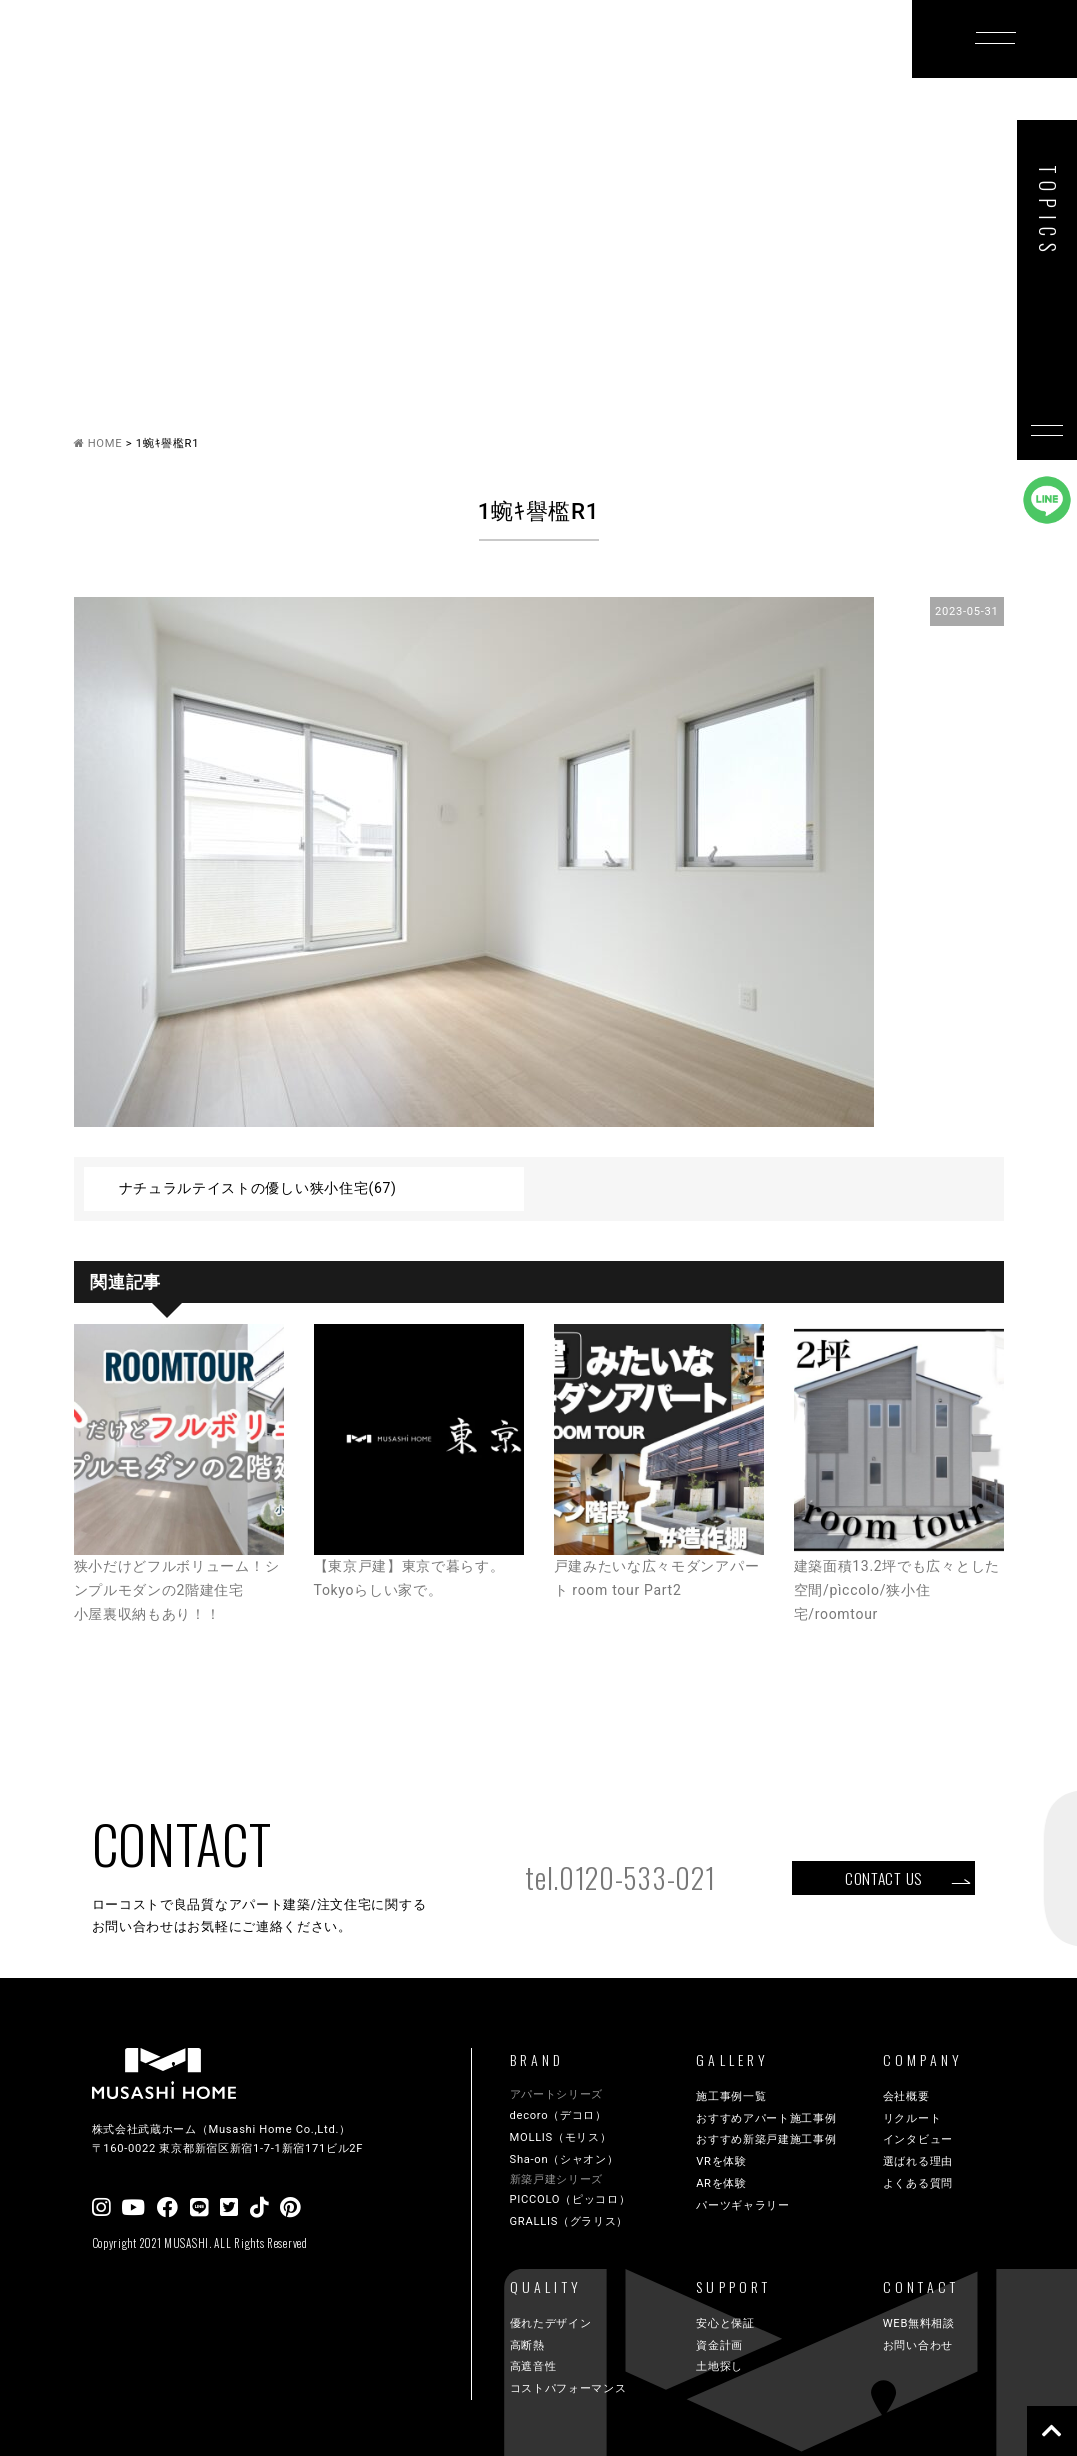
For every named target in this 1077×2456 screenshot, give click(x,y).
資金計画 (719, 2345)
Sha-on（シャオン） (564, 2159)
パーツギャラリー (743, 2205)
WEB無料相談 (919, 2323)
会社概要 (906, 2096)
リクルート (912, 2118)
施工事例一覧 (731, 2096)
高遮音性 (533, 2366)
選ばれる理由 (918, 2161)
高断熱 (527, 2345)
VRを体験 (721, 2161)
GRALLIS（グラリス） (569, 2221)
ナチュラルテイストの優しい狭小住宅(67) (258, 1188)
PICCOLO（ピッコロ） (570, 2199)
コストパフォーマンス (568, 2388)
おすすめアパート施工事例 (766, 2118)
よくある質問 (918, 2183)
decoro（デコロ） (558, 2115)
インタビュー (918, 2139)
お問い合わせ (918, 2345)
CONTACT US (883, 1878)
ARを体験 (721, 2183)
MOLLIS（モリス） (561, 2137)
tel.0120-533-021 (620, 1877)
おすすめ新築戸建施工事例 (766, 2139)
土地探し (719, 2366)
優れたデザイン (551, 2323)
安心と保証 (725, 2323)
